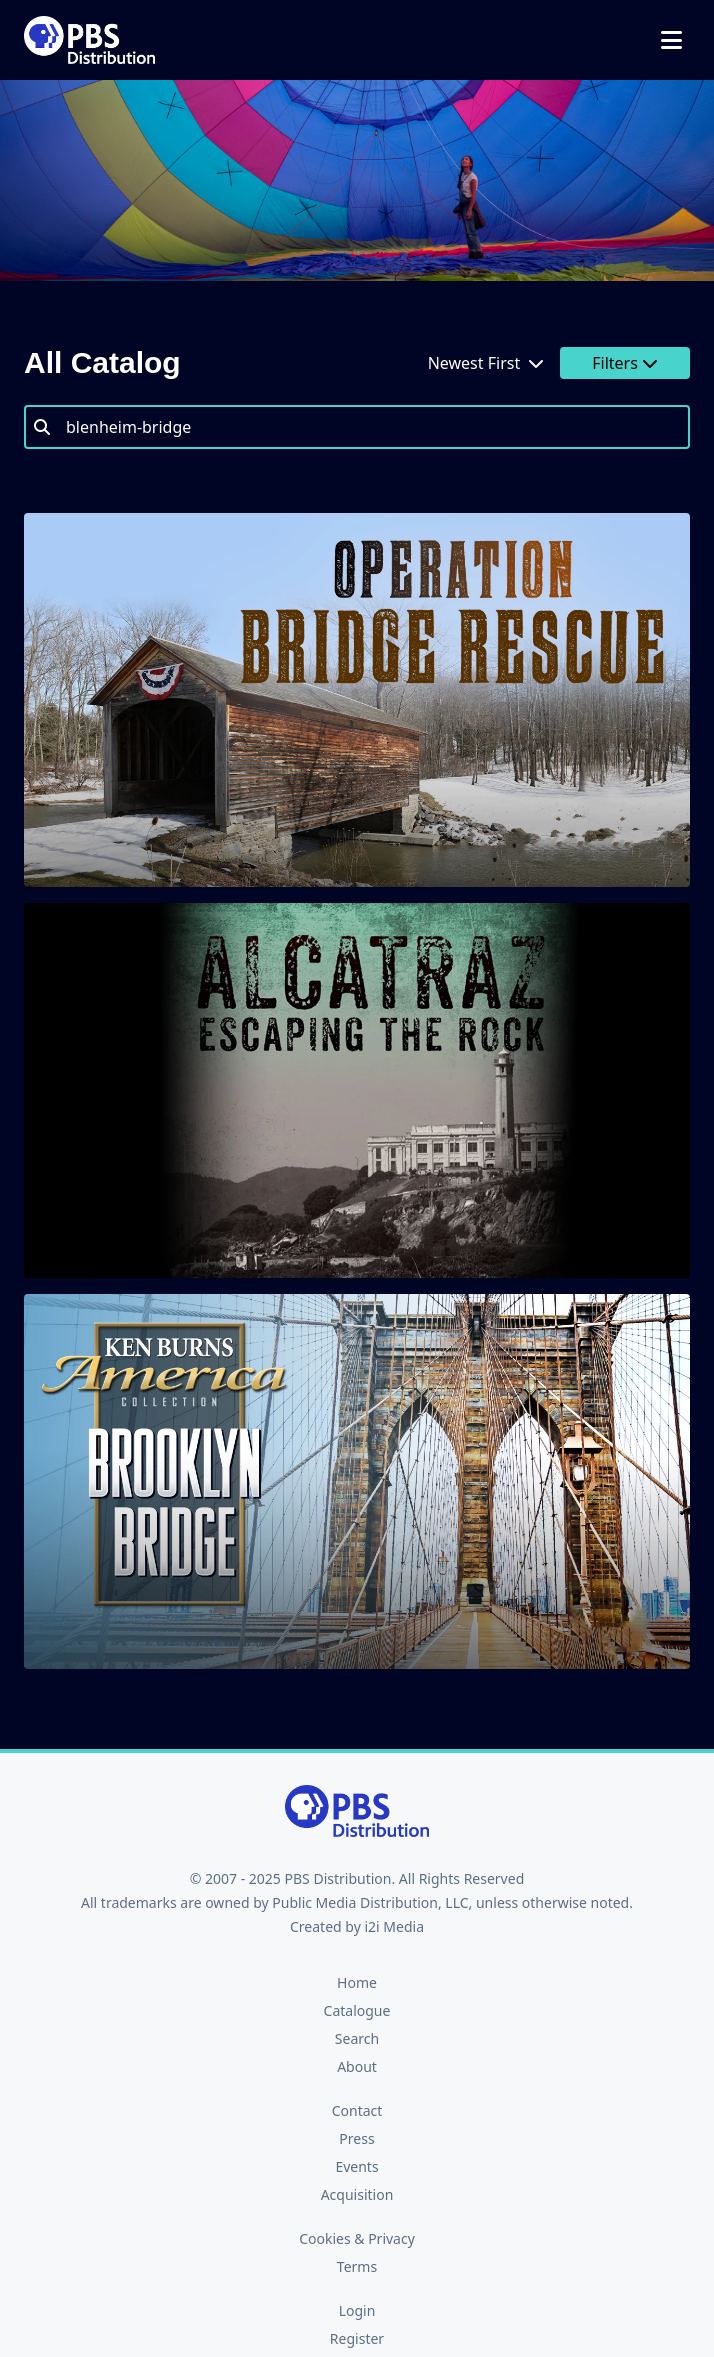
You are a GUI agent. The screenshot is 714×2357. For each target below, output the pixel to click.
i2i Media (394, 1926)
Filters (625, 363)
